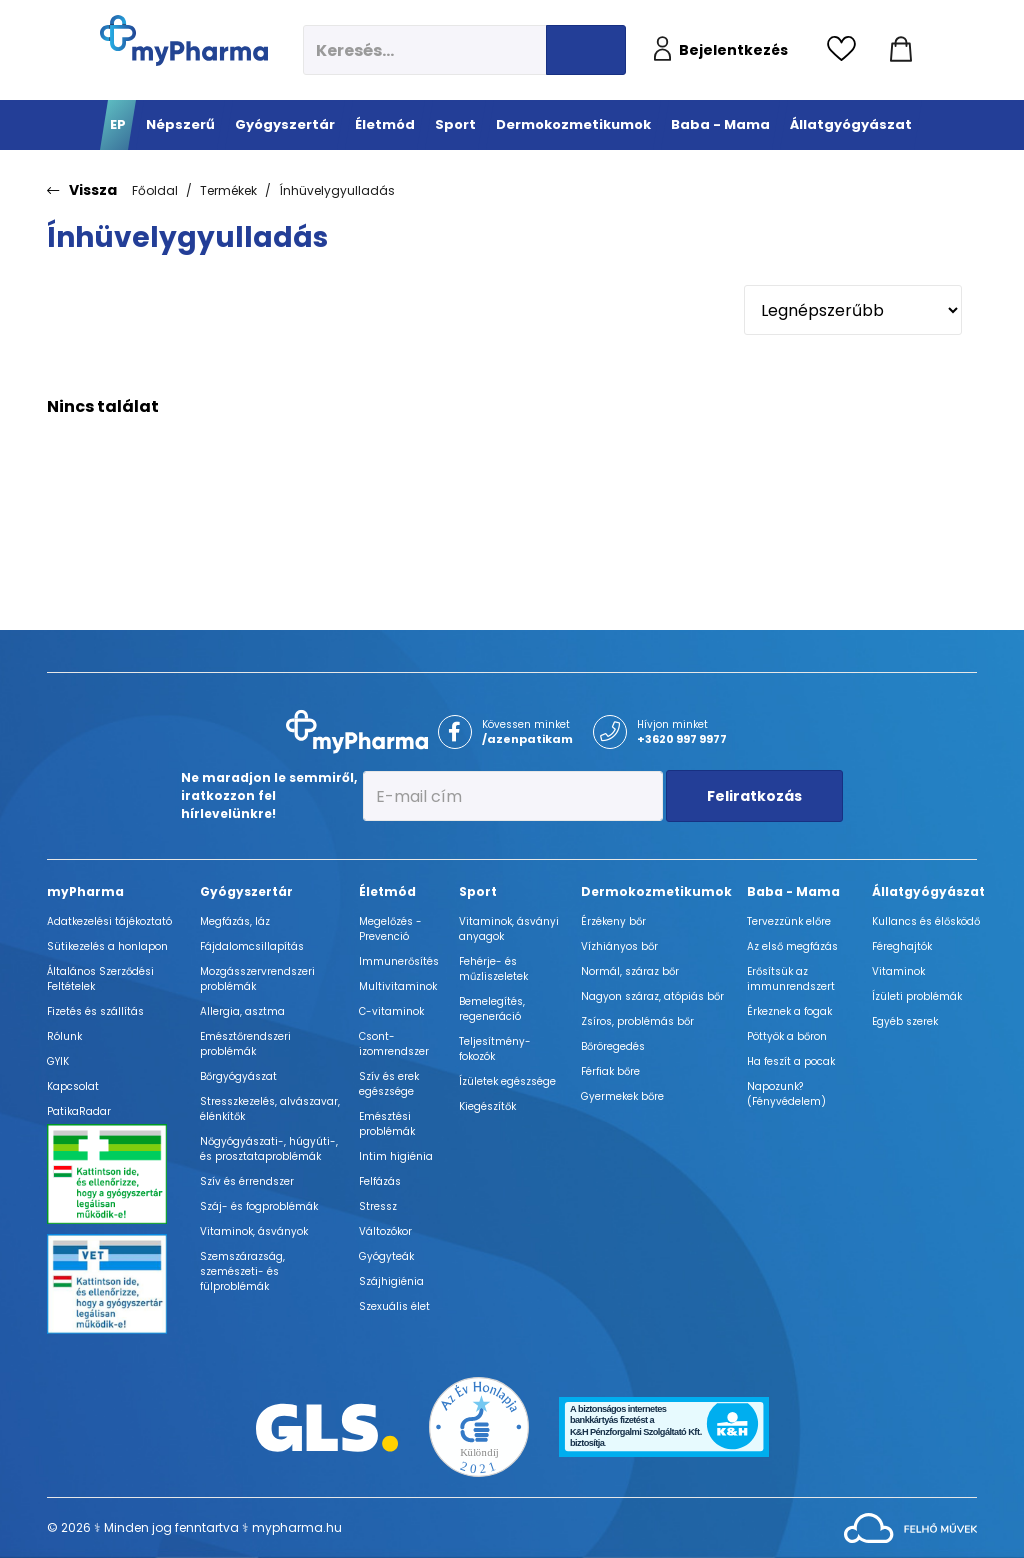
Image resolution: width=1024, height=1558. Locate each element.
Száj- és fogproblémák (259, 1206)
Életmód (387, 891)
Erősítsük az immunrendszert (791, 979)
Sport (478, 891)
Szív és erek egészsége (389, 1084)
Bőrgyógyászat (238, 1076)
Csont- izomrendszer (394, 1044)
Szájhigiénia (391, 1281)
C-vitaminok (391, 1011)
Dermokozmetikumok (656, 891)
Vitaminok (898, 971)
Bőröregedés (613, 1046)
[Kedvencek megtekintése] (846, 50)
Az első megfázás (792, 946)
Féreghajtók (902, 946)
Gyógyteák (386, 1256)
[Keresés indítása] (586, 50)
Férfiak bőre (610, 1071)
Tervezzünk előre (789, 921)
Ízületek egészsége (507, 1081)
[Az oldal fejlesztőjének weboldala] (910, 1526)
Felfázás (380, 1181)
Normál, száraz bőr (630, 971)
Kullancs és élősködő (926, 921)
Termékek (228, 190)
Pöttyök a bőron (787, 1036)
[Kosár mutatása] (901, 50)
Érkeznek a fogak (789, 1011)
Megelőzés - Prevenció (390, 929)
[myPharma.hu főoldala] (184, 40)
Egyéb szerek (905, 1021)
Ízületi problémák (917, 996)
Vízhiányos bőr (619, 946)
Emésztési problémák (387, 1124)
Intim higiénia (396, 1156)
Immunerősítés (399, 961)
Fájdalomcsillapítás (252, 946)
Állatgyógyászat (928, 891)
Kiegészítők (487, 1106)
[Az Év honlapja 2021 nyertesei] (479, 1425)
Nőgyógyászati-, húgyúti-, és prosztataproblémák (269, 1149)
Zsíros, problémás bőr (637, 1021)
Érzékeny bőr (613, 921)
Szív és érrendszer (247, 1181)
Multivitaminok (398, 986)
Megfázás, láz (235, 921)
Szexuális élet (394, 1306)
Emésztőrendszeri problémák (245, 1044)
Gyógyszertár (246, 891)
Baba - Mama (793, 891)
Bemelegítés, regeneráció (492, 1009)
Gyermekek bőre (622, 1096)
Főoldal (155, 190)
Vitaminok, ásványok (254, 1231)
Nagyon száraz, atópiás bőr (652, 996)
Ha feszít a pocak (791, 1061)
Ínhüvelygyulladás (337, 190)
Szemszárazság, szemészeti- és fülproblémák (242, 1271)
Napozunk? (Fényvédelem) (786, 1094)
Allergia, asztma (242, 1011)
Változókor (385, 1231)
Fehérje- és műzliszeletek (493, 969)
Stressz (378, 1206)
